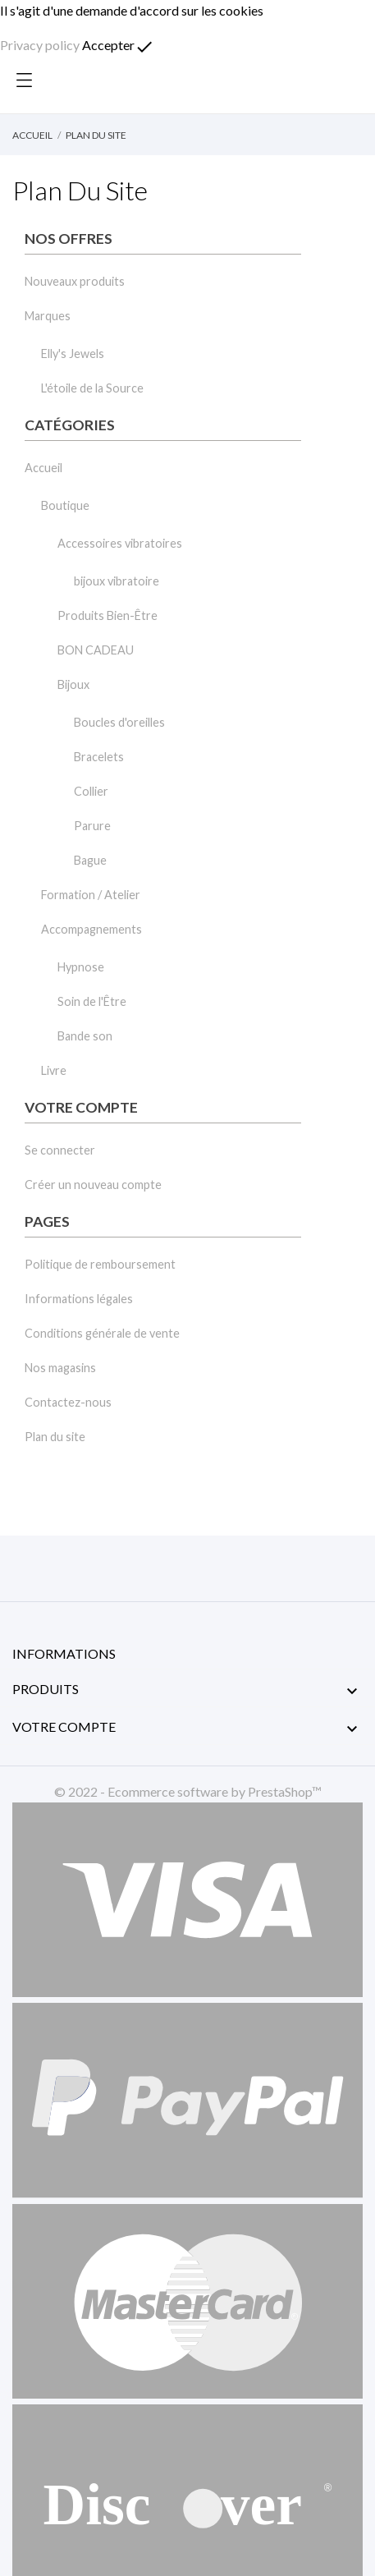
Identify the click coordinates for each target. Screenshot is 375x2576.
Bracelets (99, 757)
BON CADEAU (95, 650)
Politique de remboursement (100, 1264)
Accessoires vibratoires (119, 543)
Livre (53, 1070)
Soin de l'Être (91, 1001)
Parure (92, 826)
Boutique (65, 505)
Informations (64, 1653)
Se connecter (60, 1150)
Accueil (43, 468)
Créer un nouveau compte (93, 1185)
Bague (90, 860)
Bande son (84, 1036)
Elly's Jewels (72, 353)
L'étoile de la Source (92, 388)
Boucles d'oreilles (119, 722)
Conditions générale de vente (102, 1333)
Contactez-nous (68, 1402)
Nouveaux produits (75, 281)
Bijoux (73, 684)
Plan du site (55, 1437)
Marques (48, 316)
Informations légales (79, 1299)
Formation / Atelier (90, 895)
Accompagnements (91, 929)
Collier (91, 791)
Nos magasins (60, 1368)
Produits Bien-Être (107, 615)
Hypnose (80, 967)
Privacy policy (40, 45)
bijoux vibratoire (116, 581)
